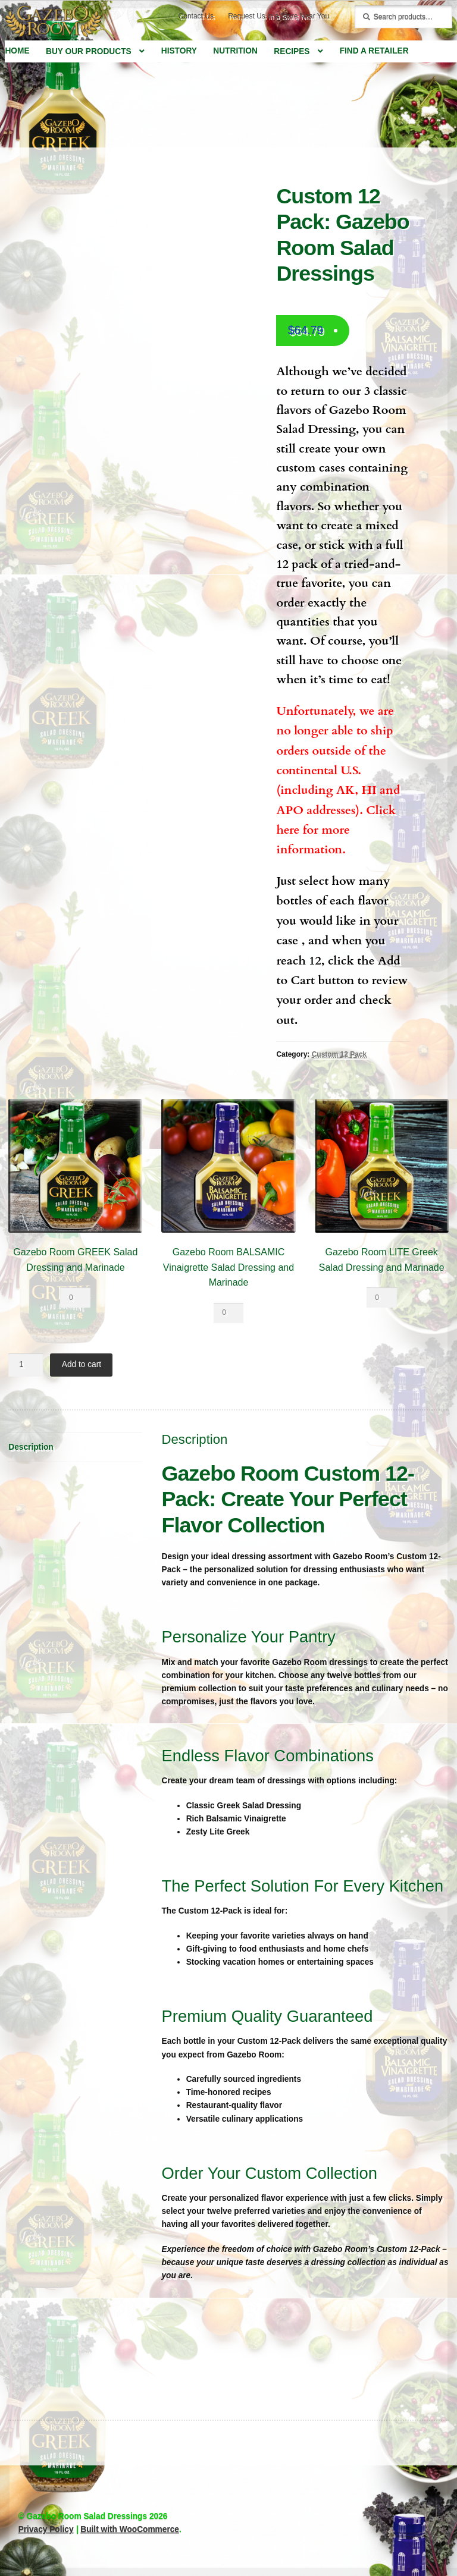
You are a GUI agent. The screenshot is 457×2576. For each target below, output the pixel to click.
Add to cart (81, 1364)
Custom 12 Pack (339, 1054)
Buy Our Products (89, 51)
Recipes (291, 51)
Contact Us (196, 16)
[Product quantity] (75, 1297)
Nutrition (235, 50)
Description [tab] (30, 1447)
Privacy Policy (46, 2529)
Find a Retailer (374, 50)
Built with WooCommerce (129, 2529)
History (179, 50)
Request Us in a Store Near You (278, 16)
